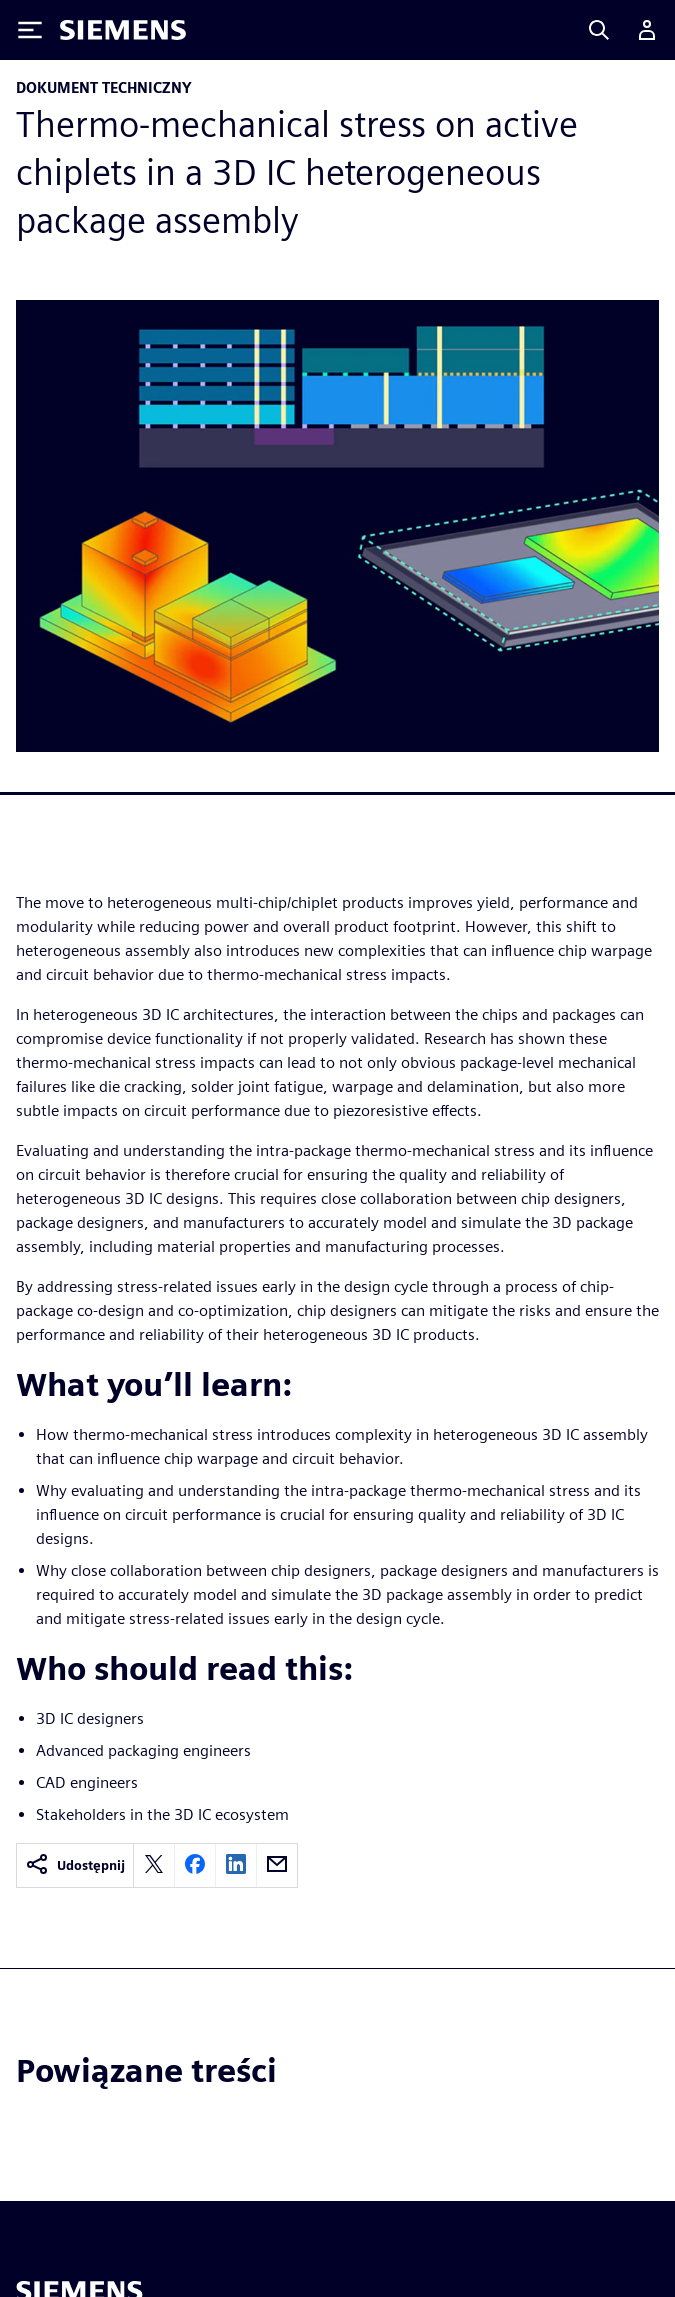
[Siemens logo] (123, 30)
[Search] (599, 30)
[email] (277, 1865)
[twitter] (154, 1865)
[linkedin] (236, 1865)
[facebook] (195, 1865)
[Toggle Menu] (30, 30)
